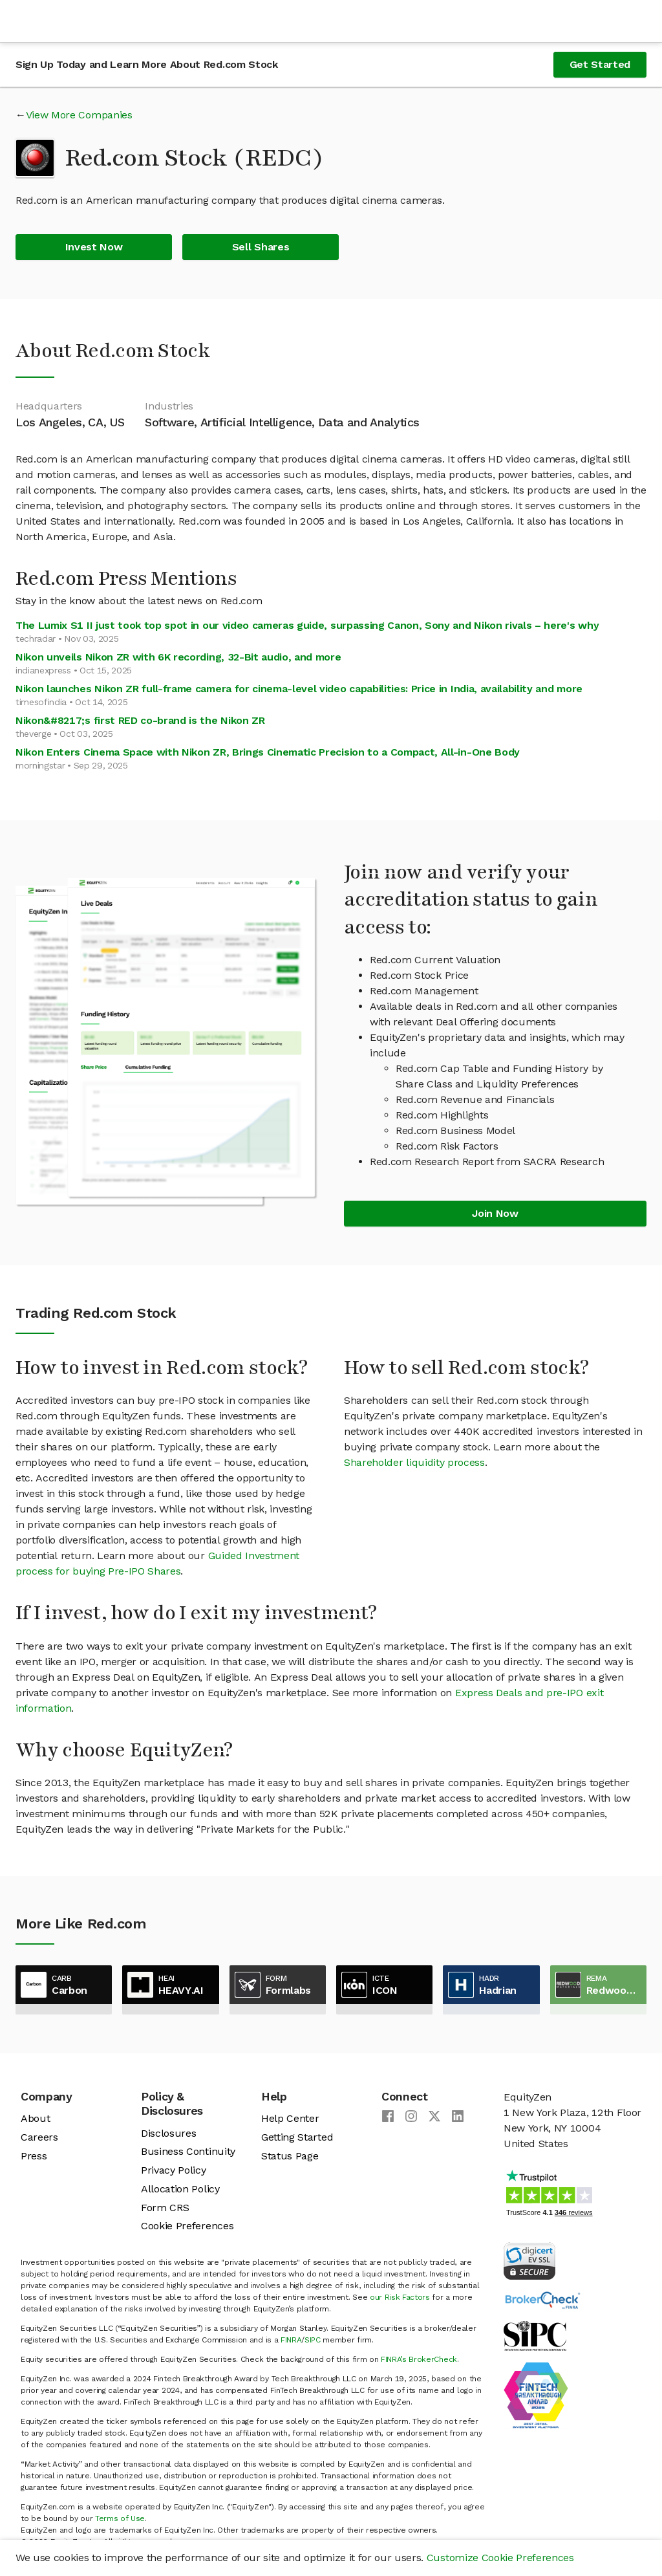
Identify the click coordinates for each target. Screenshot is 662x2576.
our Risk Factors (400, 2297)
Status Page (289, 2156)
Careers (39, 2137)
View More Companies (79, 115)
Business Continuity (188, 2151)
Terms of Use (120, 2518)
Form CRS (165, 2207)
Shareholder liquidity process (414, 1462)
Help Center (290, 2118)
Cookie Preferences (187, 2226)
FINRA (291, 2339)
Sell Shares (260, 247)
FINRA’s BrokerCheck (419, 2359)
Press (34, 2156)
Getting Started (297, 2137)
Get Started (600, 64)
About (35, 2118)
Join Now (495, 1213)
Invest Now (94, 247)
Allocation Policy (180, 2189)
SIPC (312, 2339)
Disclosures (168, 2133)
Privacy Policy (173, 2170)
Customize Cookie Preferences (500, 2557)
